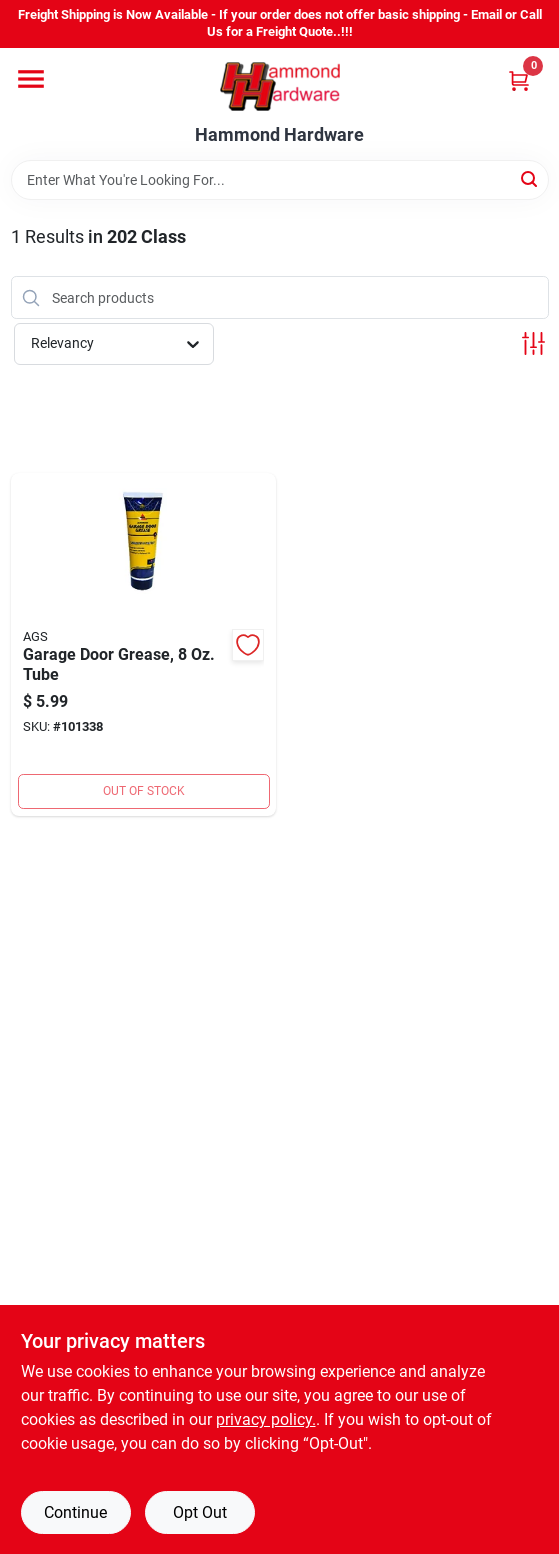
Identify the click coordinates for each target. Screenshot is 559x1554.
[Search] (530, 178)
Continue (75, 1512)
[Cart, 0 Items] (519, 80)
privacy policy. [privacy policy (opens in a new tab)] (266, 1419)
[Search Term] (280, 180)
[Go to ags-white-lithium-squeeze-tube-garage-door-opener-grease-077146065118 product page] (144, 644)
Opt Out (200, 1512)
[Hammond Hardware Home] (280, 86)
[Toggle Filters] (533, 343)
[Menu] (31, 79)
